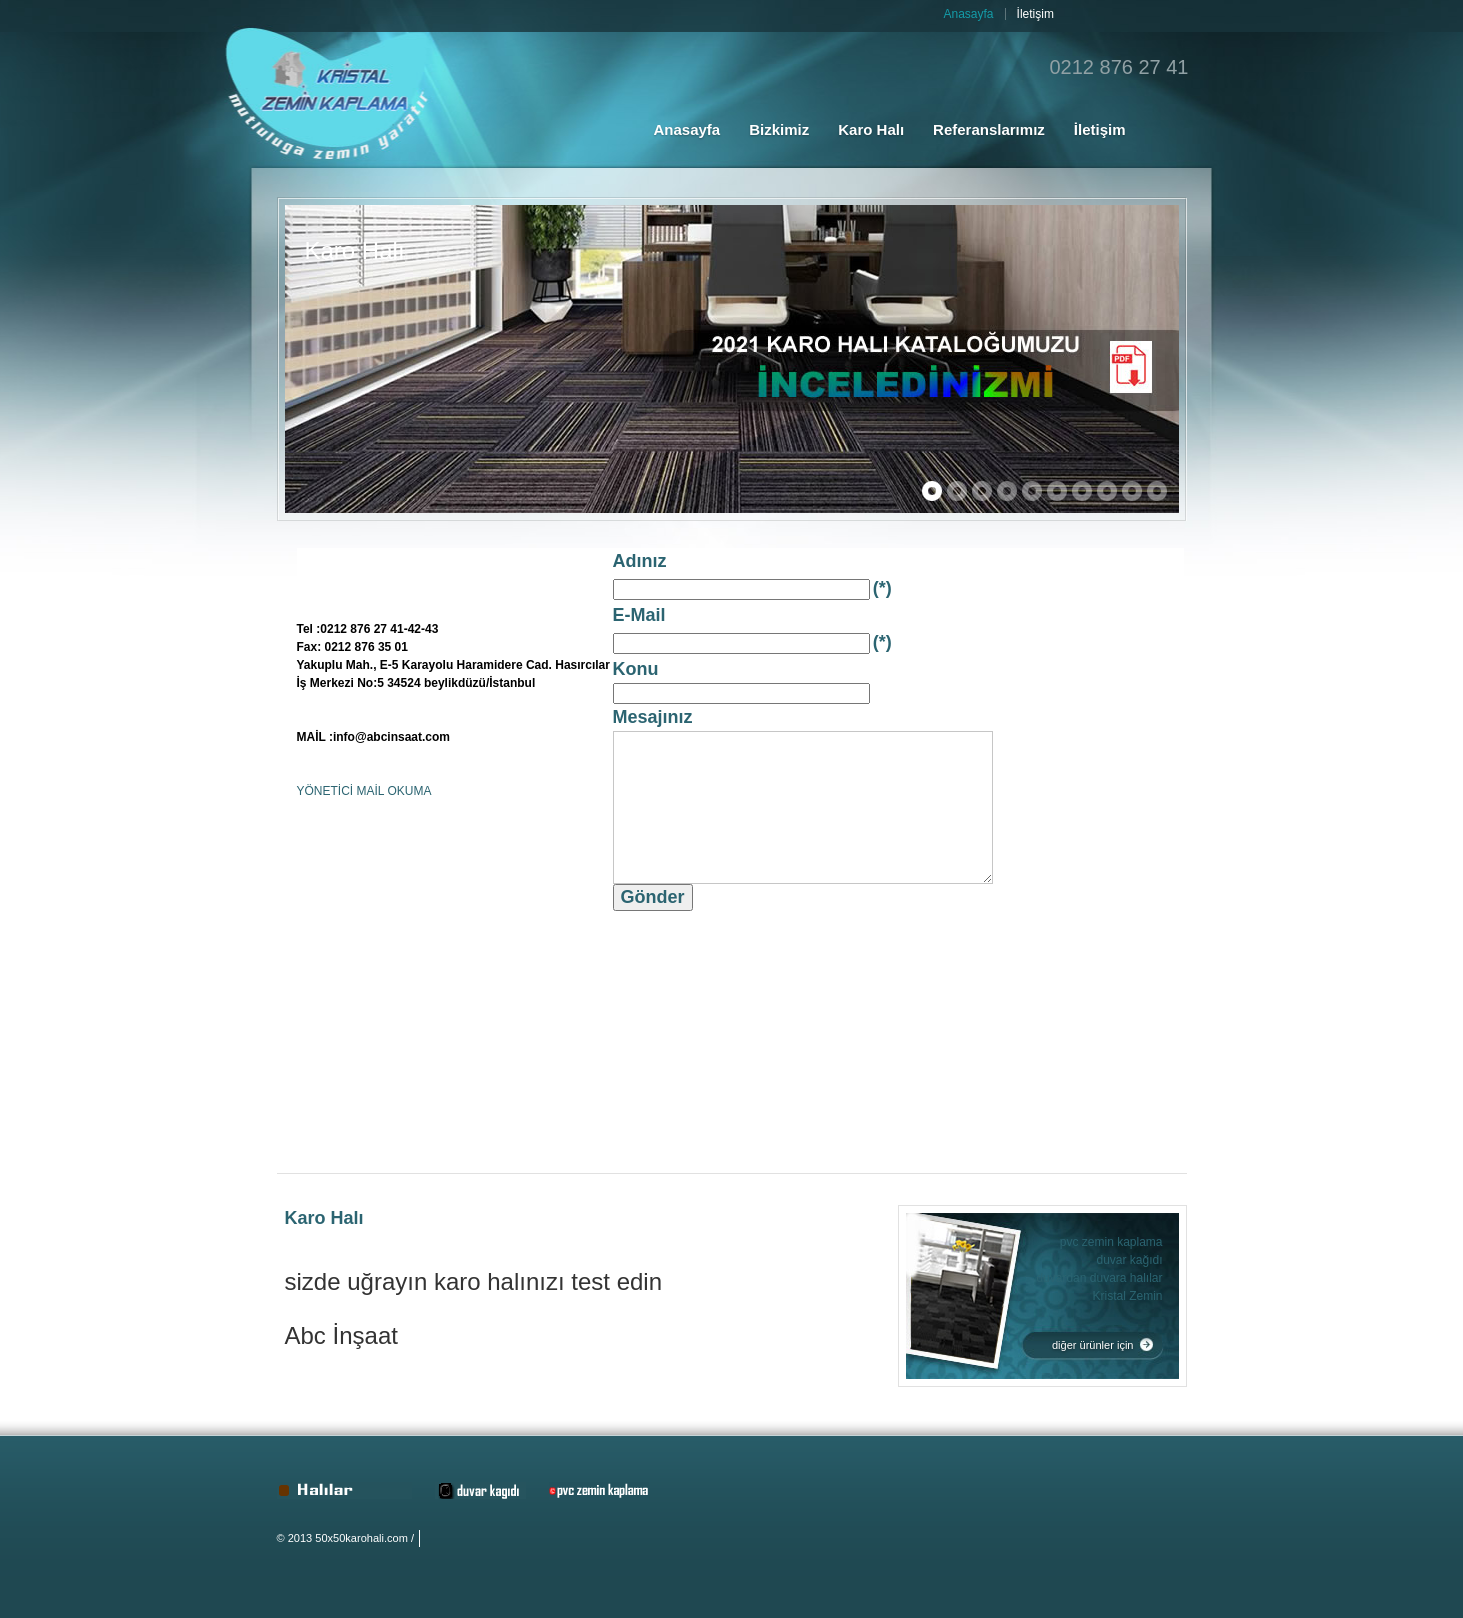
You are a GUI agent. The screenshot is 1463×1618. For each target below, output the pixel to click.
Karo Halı (871, 129)
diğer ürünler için (1093, 1345)
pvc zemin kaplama (1111, 1242)
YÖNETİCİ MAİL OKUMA (364, 791)
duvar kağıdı (1129, 1260)
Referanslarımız (989, 129)
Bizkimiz (779, 129)
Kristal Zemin (1127, 1296)
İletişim (1100, 129)
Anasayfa (687, 129)
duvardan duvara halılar (1099, 1278)
